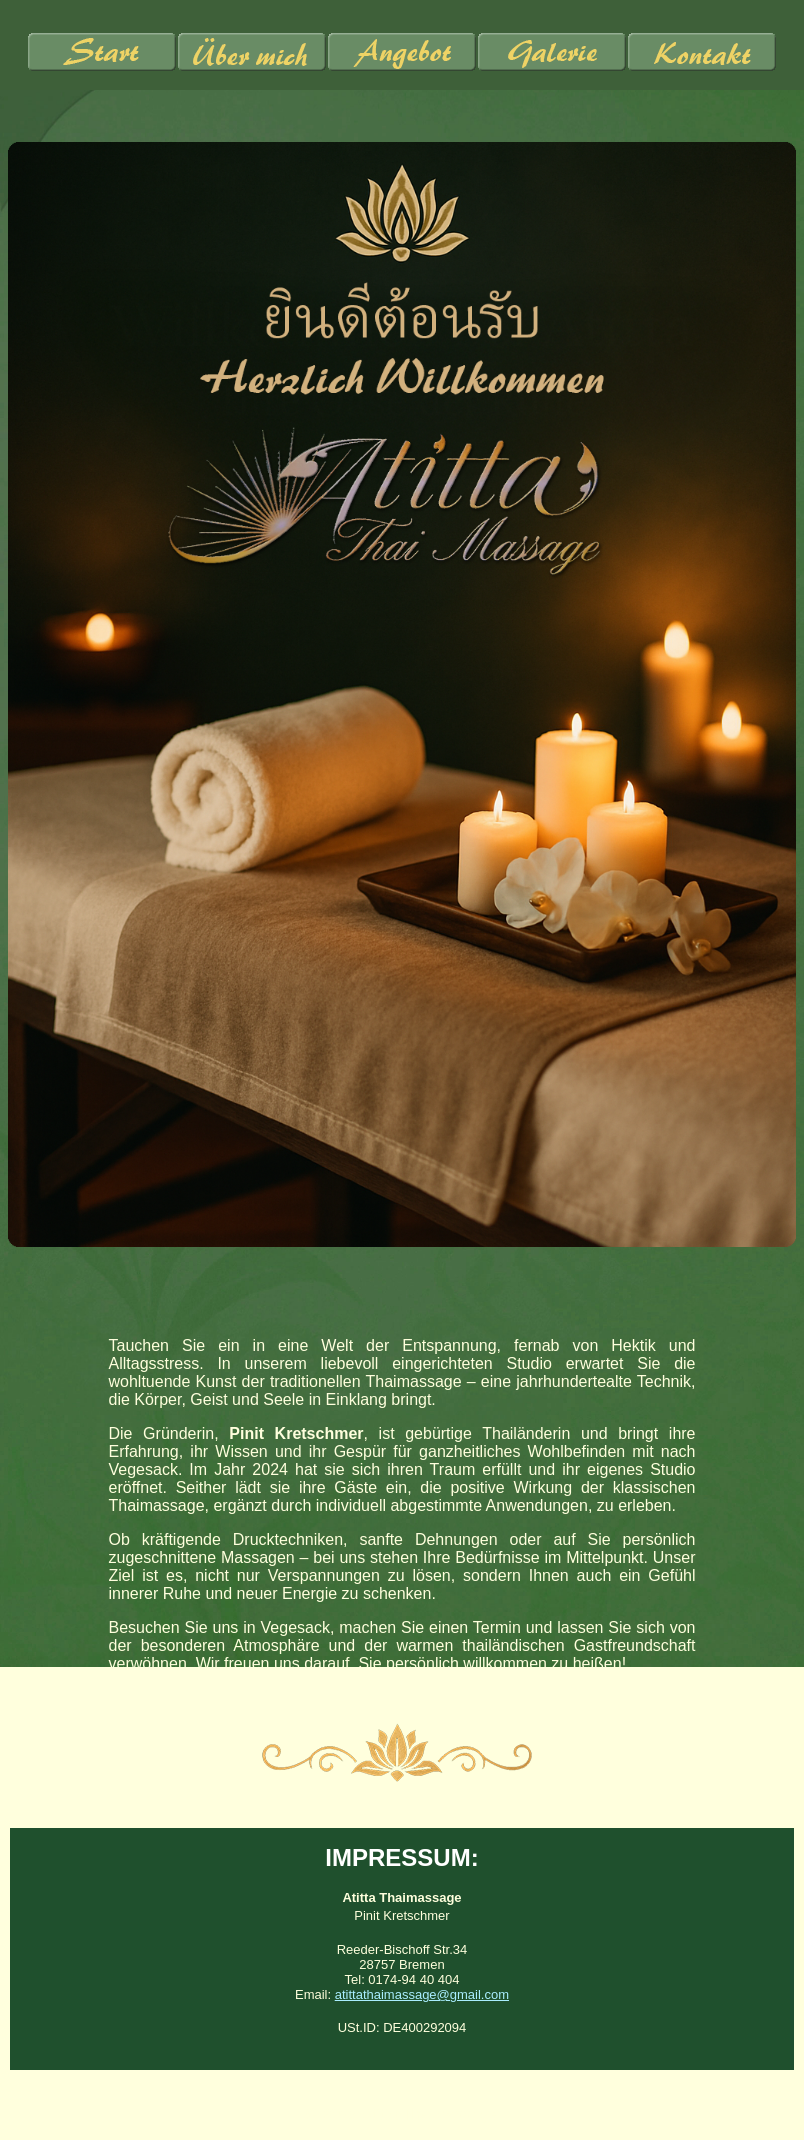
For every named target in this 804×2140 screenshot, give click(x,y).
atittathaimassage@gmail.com (422, 1994)
